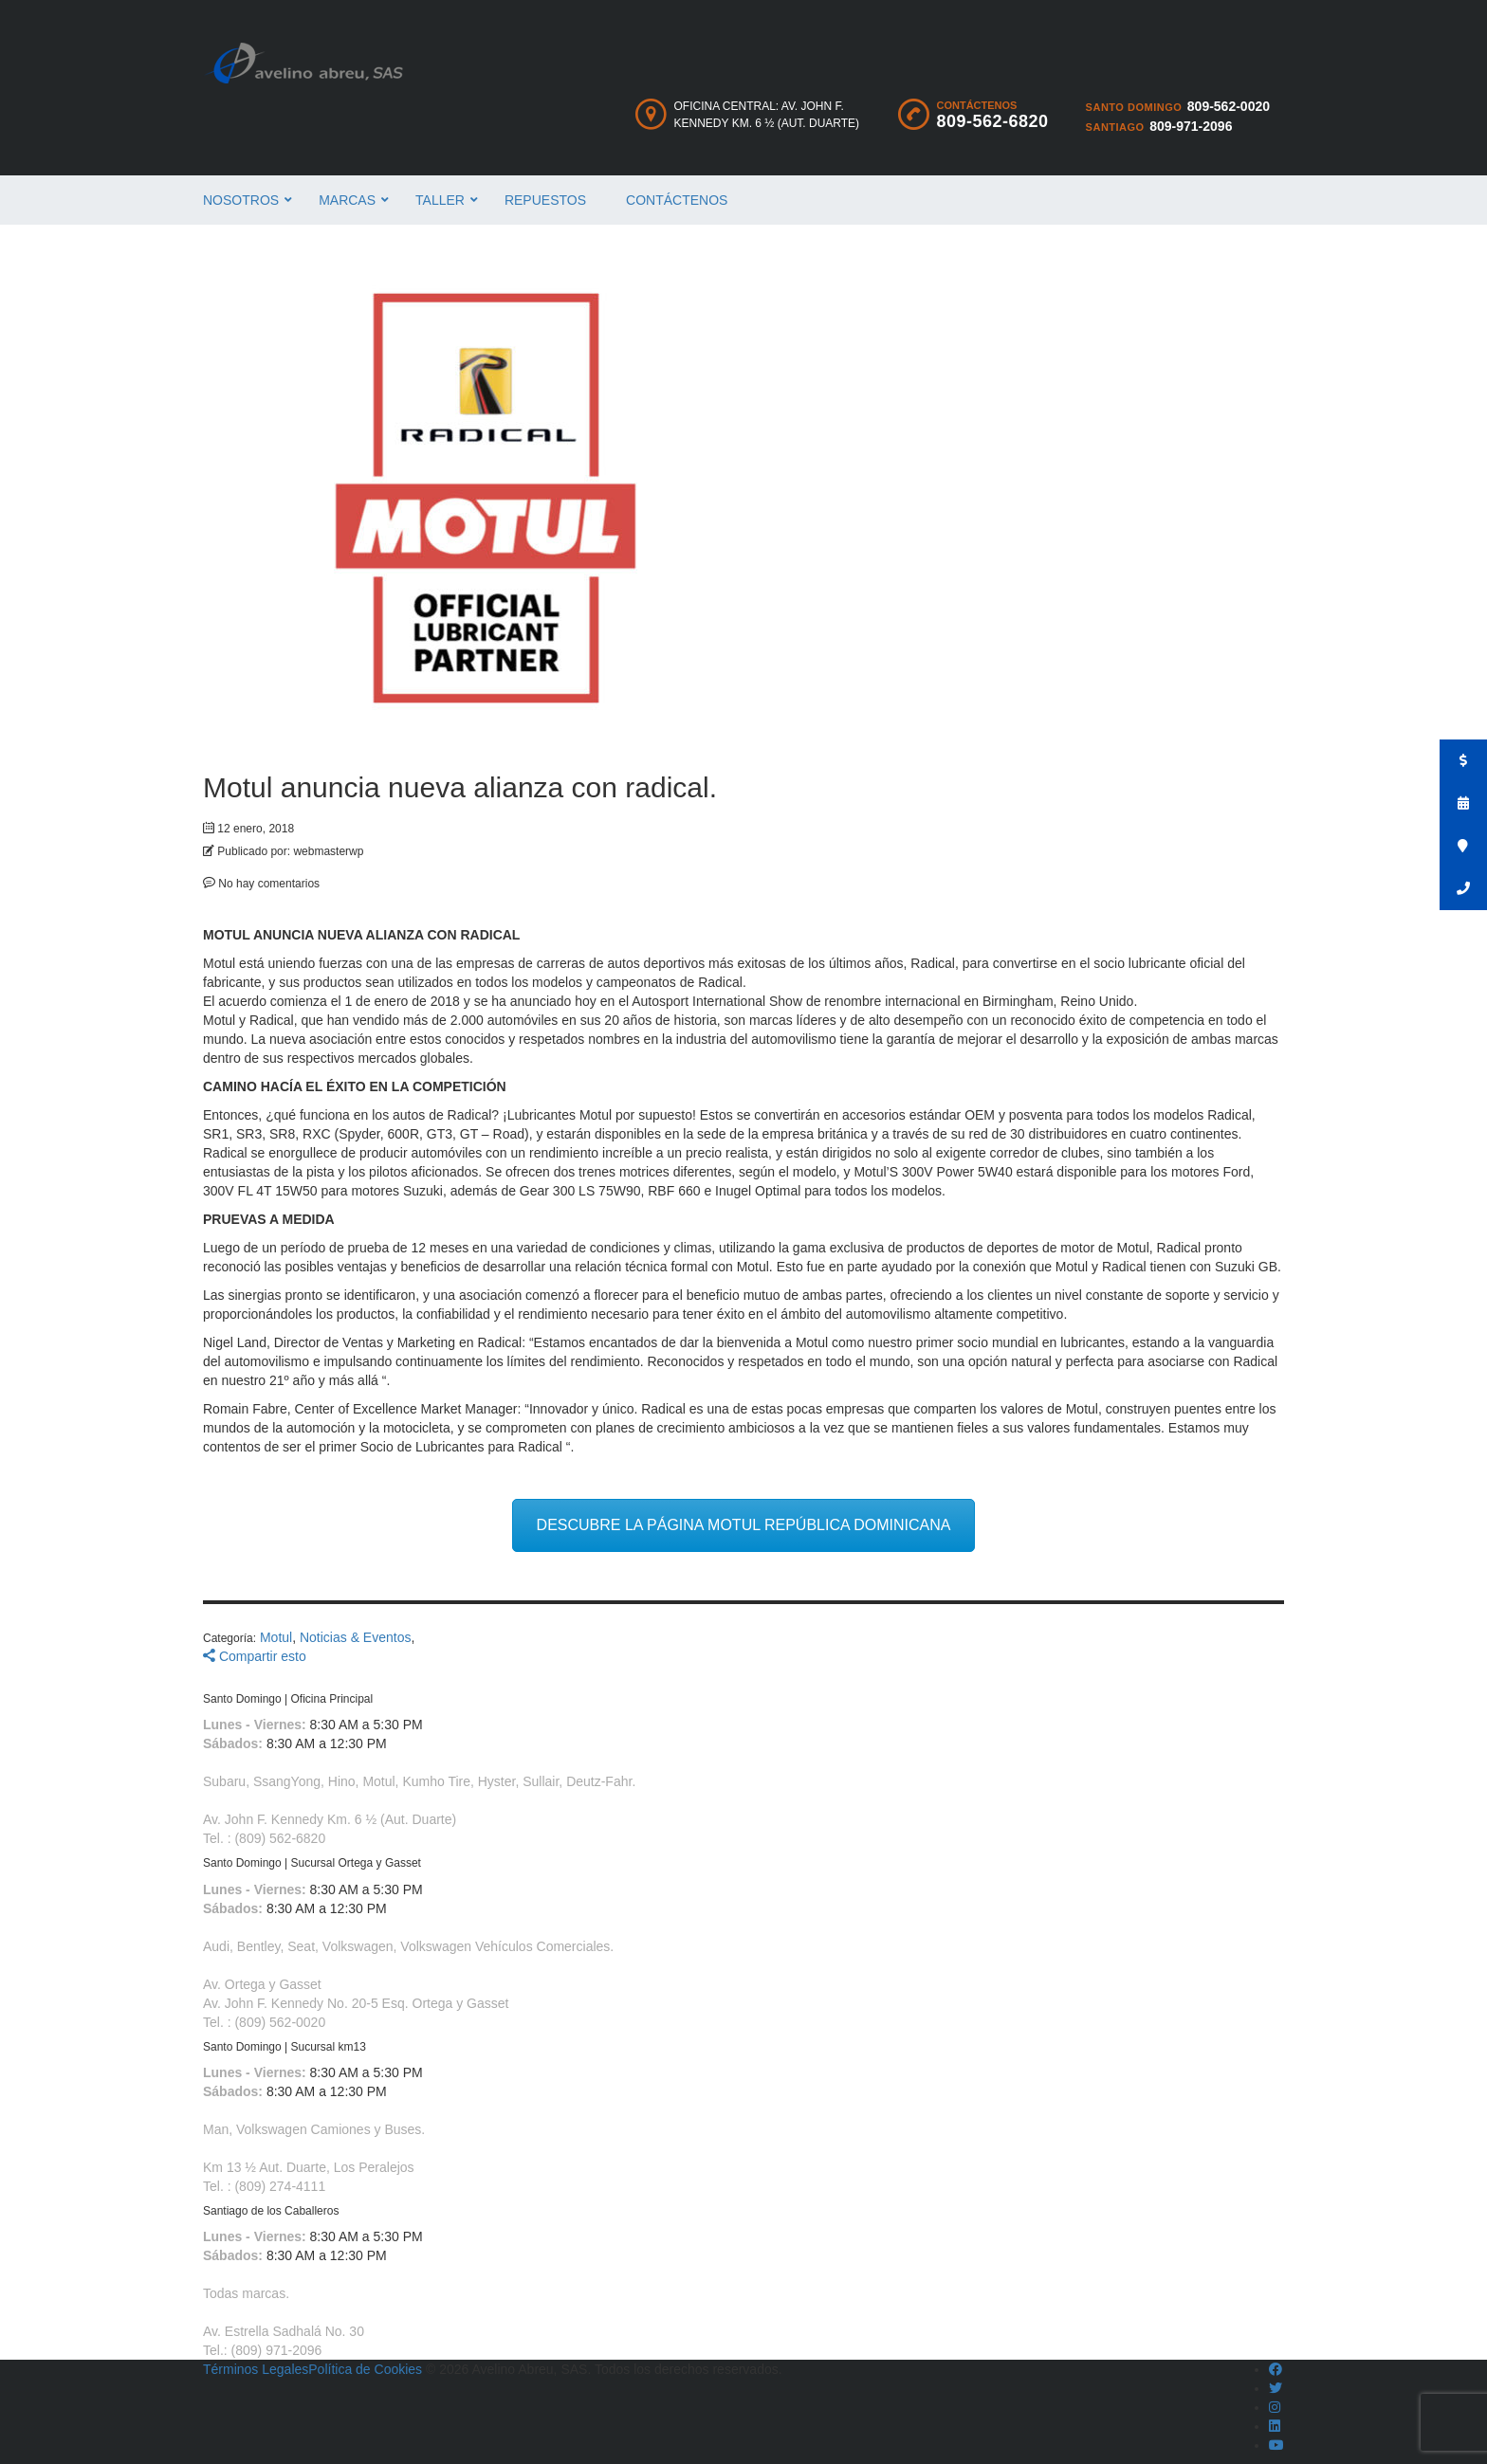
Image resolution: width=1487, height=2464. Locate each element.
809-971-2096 (1190, 126)
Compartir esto (254, 1656)
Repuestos (545, 200)
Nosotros (241, 200)
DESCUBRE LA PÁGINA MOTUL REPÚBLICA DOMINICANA (744, 1525)
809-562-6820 (993, 121)
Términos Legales (255, 2369)
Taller (440, 200)
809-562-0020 (1228, 106)
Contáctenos (676, 200)
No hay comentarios (261, 883)
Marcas (347, 200)
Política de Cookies (365, 2369)
